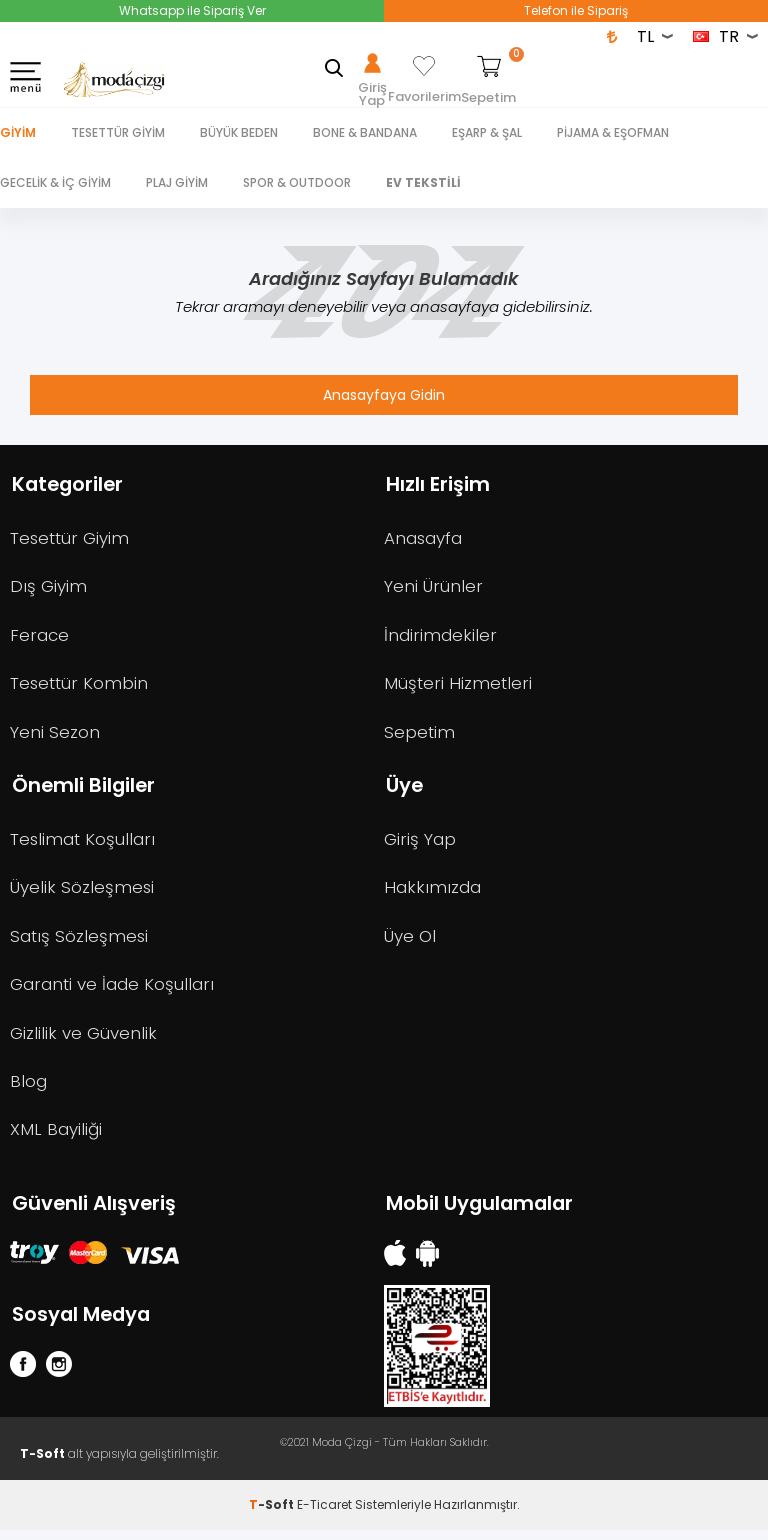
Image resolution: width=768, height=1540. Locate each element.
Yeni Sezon (55, 735)
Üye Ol (410, 942)
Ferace (39, 637)
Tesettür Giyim (71, 539)
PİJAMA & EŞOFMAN (613, 132)
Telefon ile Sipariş (576, 10)
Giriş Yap (420, 844)
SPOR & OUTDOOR (297, 182)
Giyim (18, 132)
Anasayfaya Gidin (384, 395)
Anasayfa (424, 539)
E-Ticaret (324, 1514)
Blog (28, 1089)
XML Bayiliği (56, 1138)
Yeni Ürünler (433, 588)
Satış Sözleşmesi (80, 942)
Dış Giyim (48, 588)
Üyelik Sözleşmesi (82, 893)
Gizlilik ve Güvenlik (83, 1040)
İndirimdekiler (440, 637)
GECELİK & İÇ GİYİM (55, 182)
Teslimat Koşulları (84, 844)
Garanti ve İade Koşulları (112, 991)
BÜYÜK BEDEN (239, 132)
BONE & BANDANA (365, 132)
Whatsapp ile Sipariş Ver (192, 10)
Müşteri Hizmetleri (459, 686)
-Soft (273, 1514)
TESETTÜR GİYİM (118, 132)
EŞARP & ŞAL (487, 132)
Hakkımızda (432, 893)
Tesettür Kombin (81, 686)
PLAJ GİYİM (177, 182)
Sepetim (420, 735)
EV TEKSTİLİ (423, 182)
